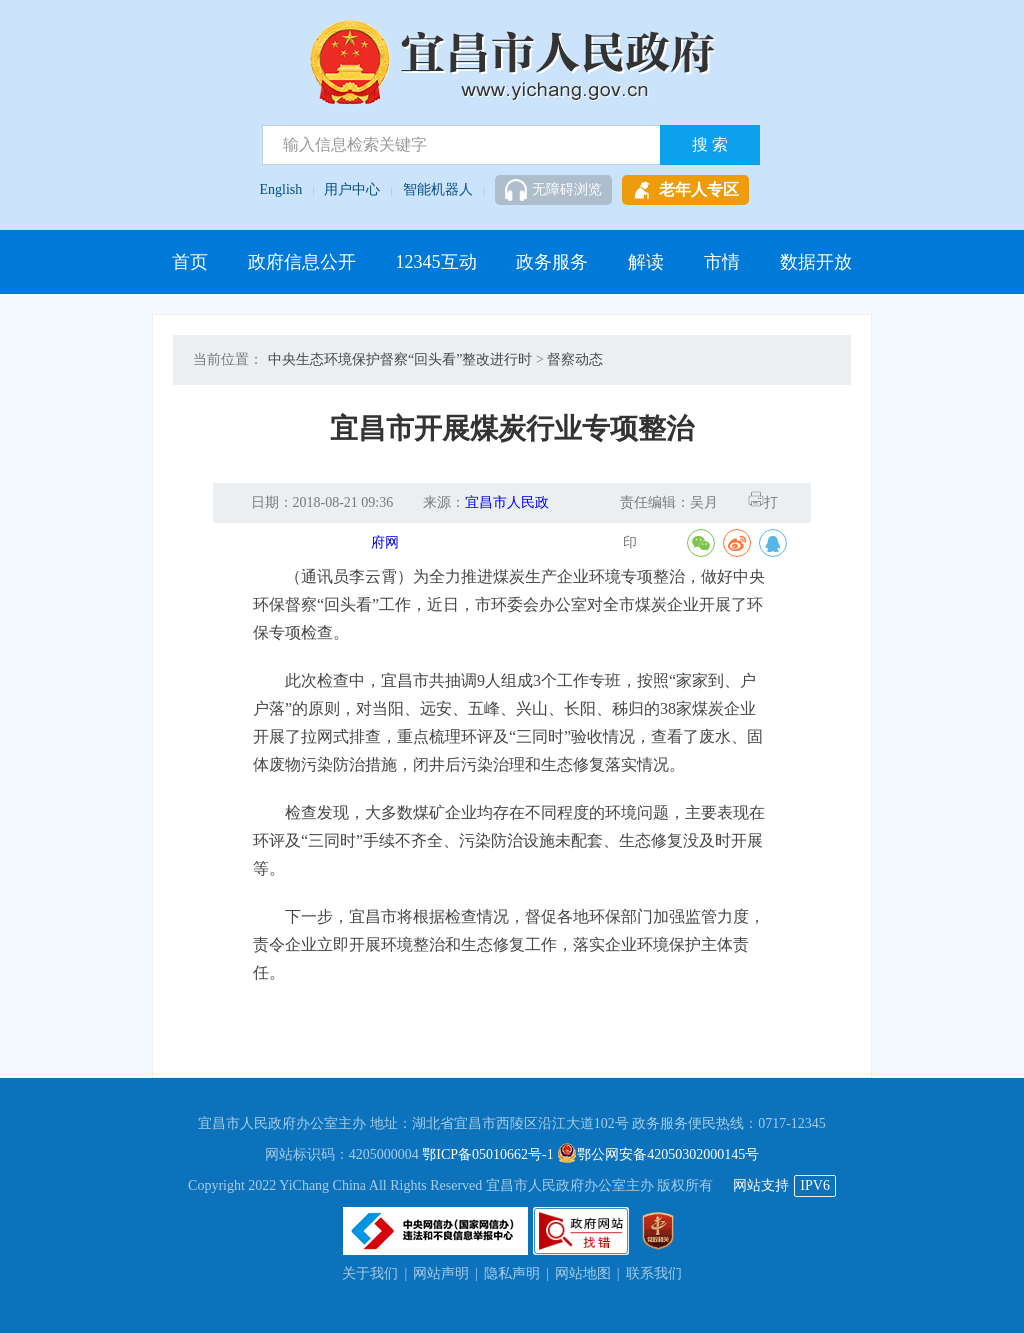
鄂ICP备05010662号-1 (487, 1154)
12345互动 (436, 262)
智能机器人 (438, 189)
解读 (646, 262)
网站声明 (441, 1273)
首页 (190, 262)
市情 (722, 262)
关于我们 (370, 1273)
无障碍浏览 (553, 190)
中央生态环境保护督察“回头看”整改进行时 (400, 359)
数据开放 (816, 262)
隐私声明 (512, 1273)
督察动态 (575, 359)
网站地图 (583, 1273)
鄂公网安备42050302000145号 (658, 1154)
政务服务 (552, 262)
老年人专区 (685, 190)
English (281, 189)
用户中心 (352, 189)
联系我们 (654, 1273)
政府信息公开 (302, 262)
